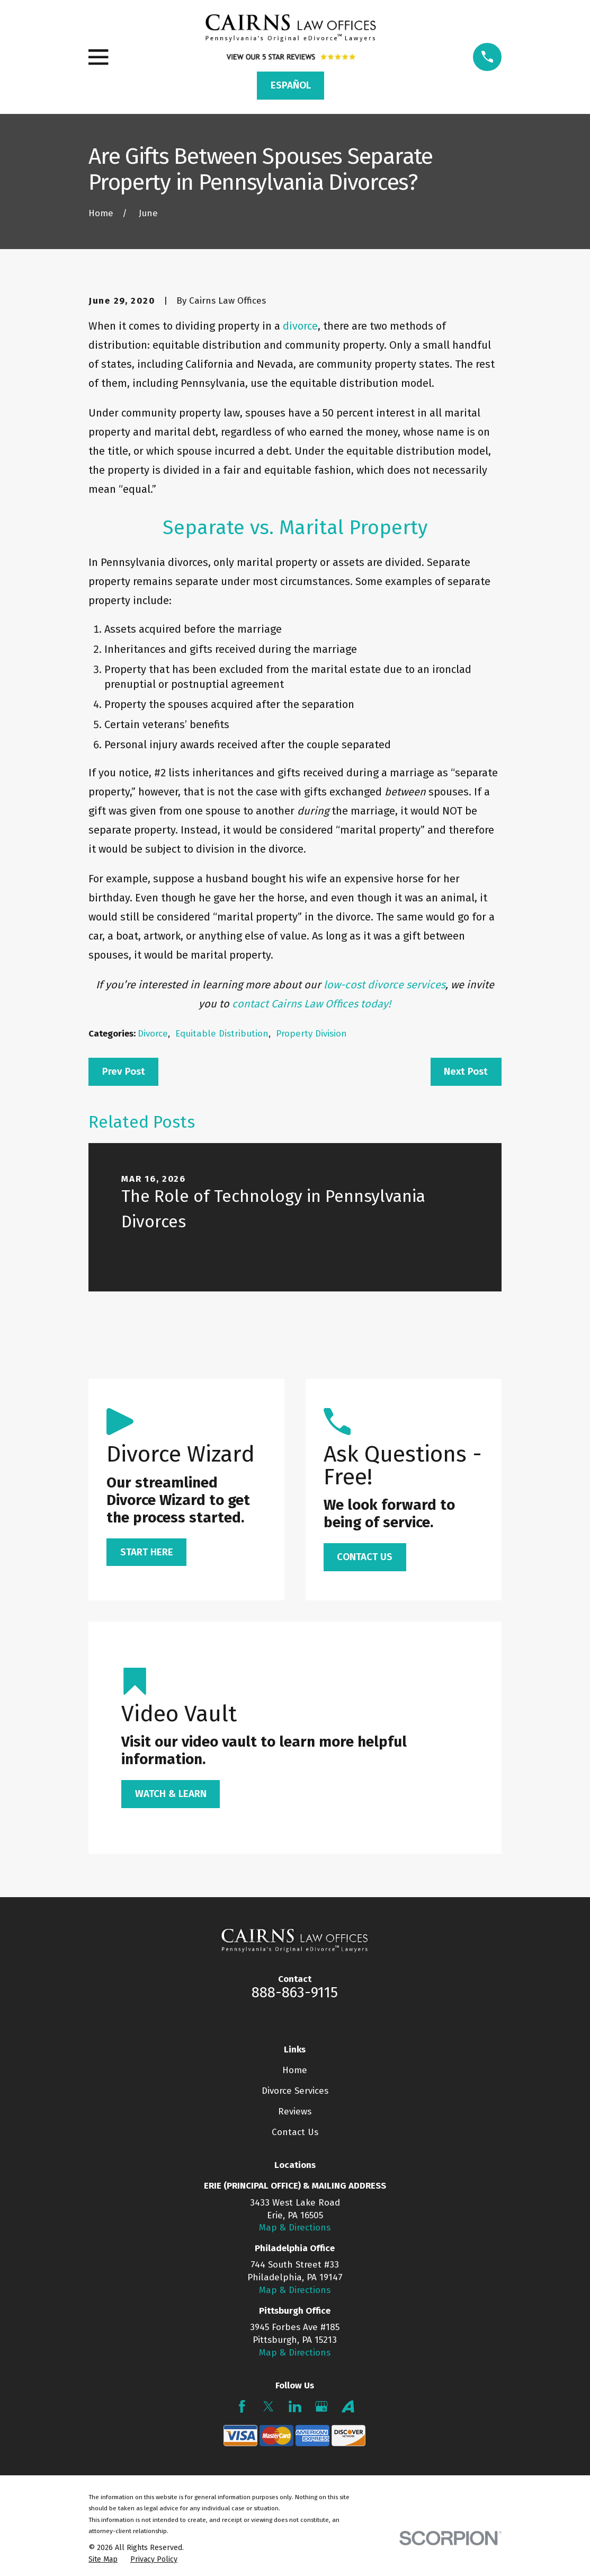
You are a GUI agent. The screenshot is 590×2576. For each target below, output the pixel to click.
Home (294, 2070)
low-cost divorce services (384, 984)
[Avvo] (348, 2406)
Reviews (294, 2111)
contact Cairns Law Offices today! (311, 1003)
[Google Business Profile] (321, 2406)
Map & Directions (294, 2227)
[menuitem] (103, 2559)
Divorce (153, 1033)
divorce (300, 326)
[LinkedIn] (295, 2406)
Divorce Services (295, 2090)
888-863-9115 (295, 1992)
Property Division (311, 1033)
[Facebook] (242, 2406)
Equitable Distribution (222, 1033)
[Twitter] (268, 2406)
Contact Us (295, 2132)
